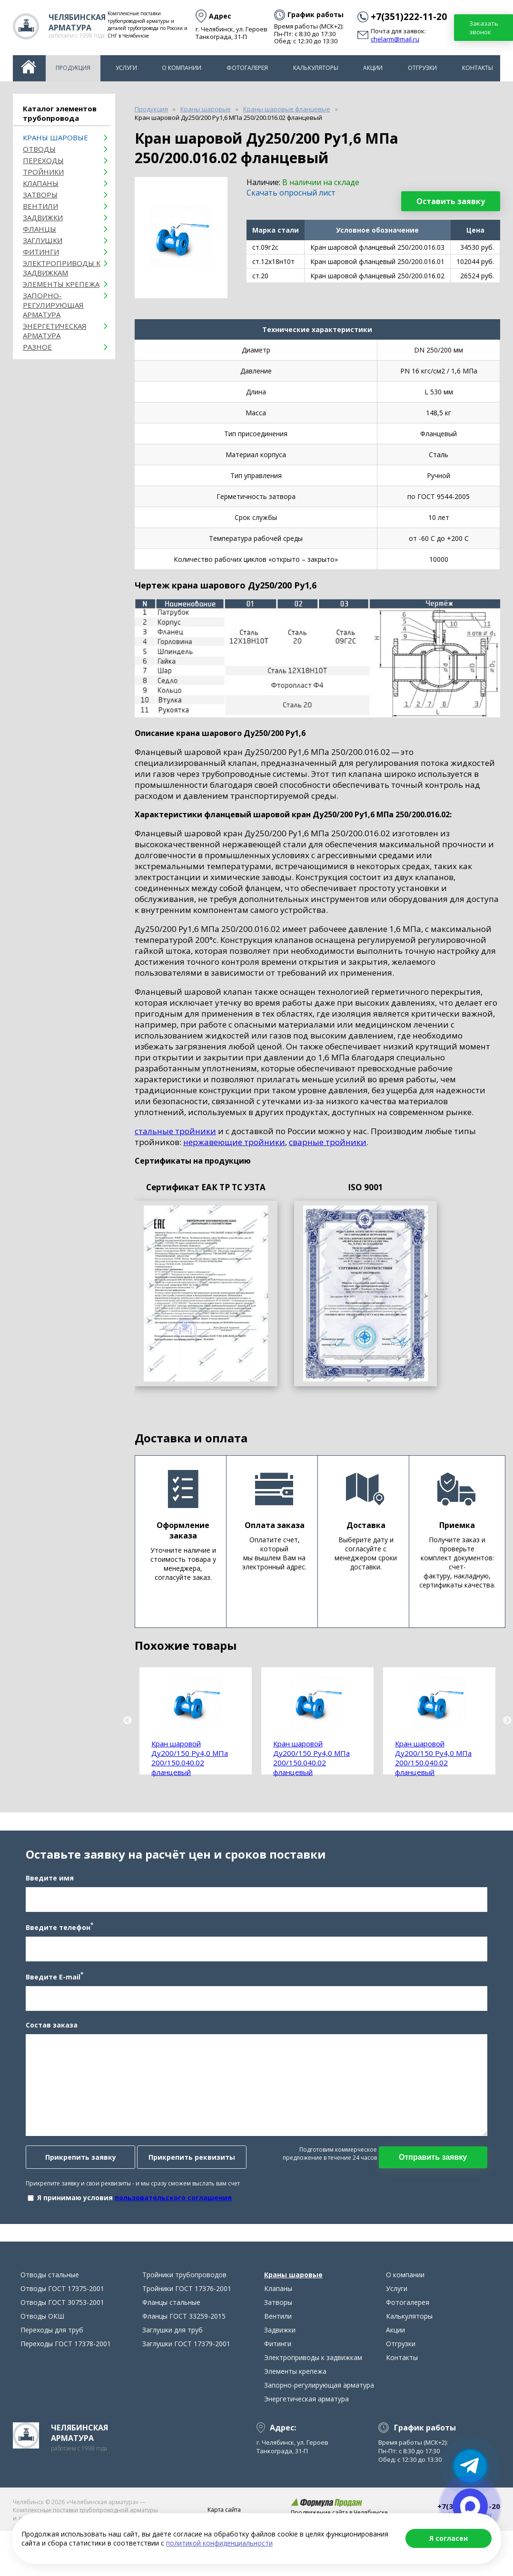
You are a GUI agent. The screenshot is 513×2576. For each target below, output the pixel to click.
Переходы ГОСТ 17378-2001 (65, 2372)
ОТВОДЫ (39, 149)
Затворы (40, 194)
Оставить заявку (450, 201)
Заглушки (42, 240)
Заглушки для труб (172, 2358)
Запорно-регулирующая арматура (53, 305)
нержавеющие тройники (234, 1141)
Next (507, 1720)
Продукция (73, 68)
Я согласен (448, 2538)
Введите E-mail (49, 1991)
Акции (373, 68)
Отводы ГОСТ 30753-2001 (62, 2331)
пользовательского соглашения (167, 2211)
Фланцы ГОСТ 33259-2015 (184, 2345)
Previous (127, 1720)
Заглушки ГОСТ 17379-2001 (186, 2372)
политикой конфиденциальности (219, 2542)
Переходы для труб (51, 2358)
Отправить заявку (438, 2171)
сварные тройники (327, 1141)
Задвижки (43, 217)
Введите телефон (54, 1941)
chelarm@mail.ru (395, 39)
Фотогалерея (247, 68)
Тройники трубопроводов (184, 2303)
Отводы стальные (49, 2303)
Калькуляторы (315, 68)
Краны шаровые (55, 137)
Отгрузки (422, 68)
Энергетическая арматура (55, 330)
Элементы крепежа (61, 284)
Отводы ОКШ (42, 2345)
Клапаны (41, 183)
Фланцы (39, 229)
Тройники (43, 171)
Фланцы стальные (171, 2331)
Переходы (43, 160)
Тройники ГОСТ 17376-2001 (186, 2317)
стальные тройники (175, 1131)
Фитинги (41, 251)
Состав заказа (46, 2039)
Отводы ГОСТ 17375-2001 (62, 2317)
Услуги (126, 68)
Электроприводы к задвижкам (61, 267)
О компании (181, 68)
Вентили (40, 206)
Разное (37, 347)
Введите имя (44, 1892)
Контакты (477, 68)
